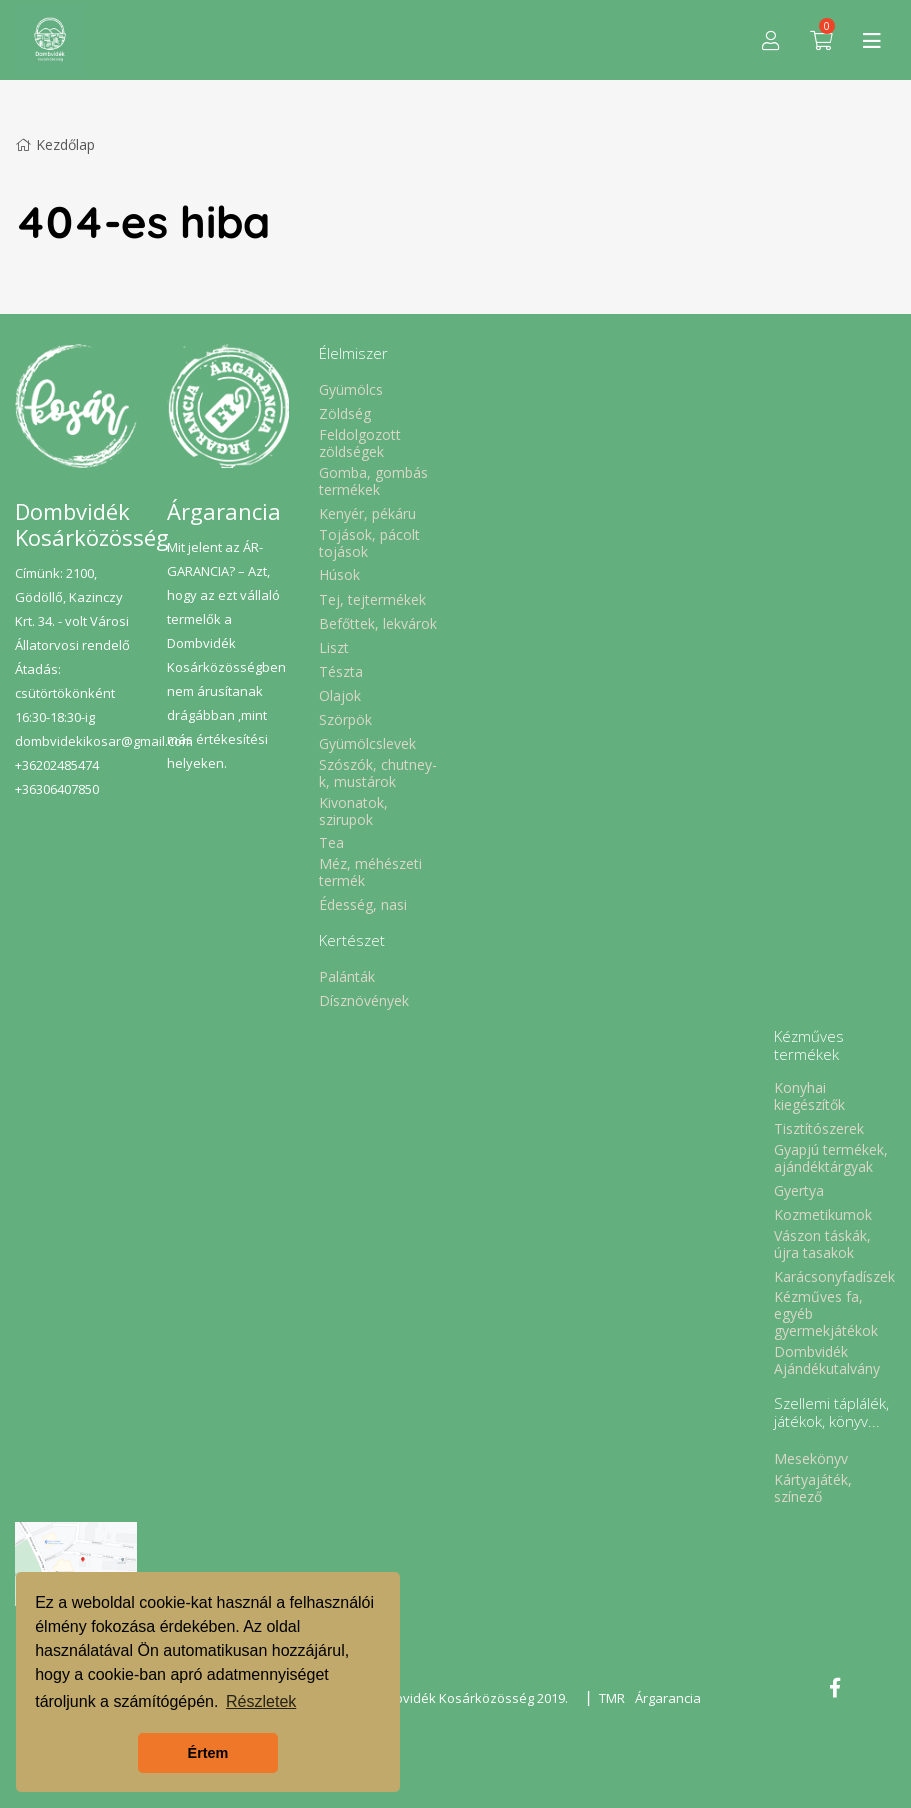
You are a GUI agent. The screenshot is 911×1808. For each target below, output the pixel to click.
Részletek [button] (261, 1701)
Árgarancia (668, 1698)
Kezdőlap (55, 144)
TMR (612, 1698)
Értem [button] (208, 1753)
